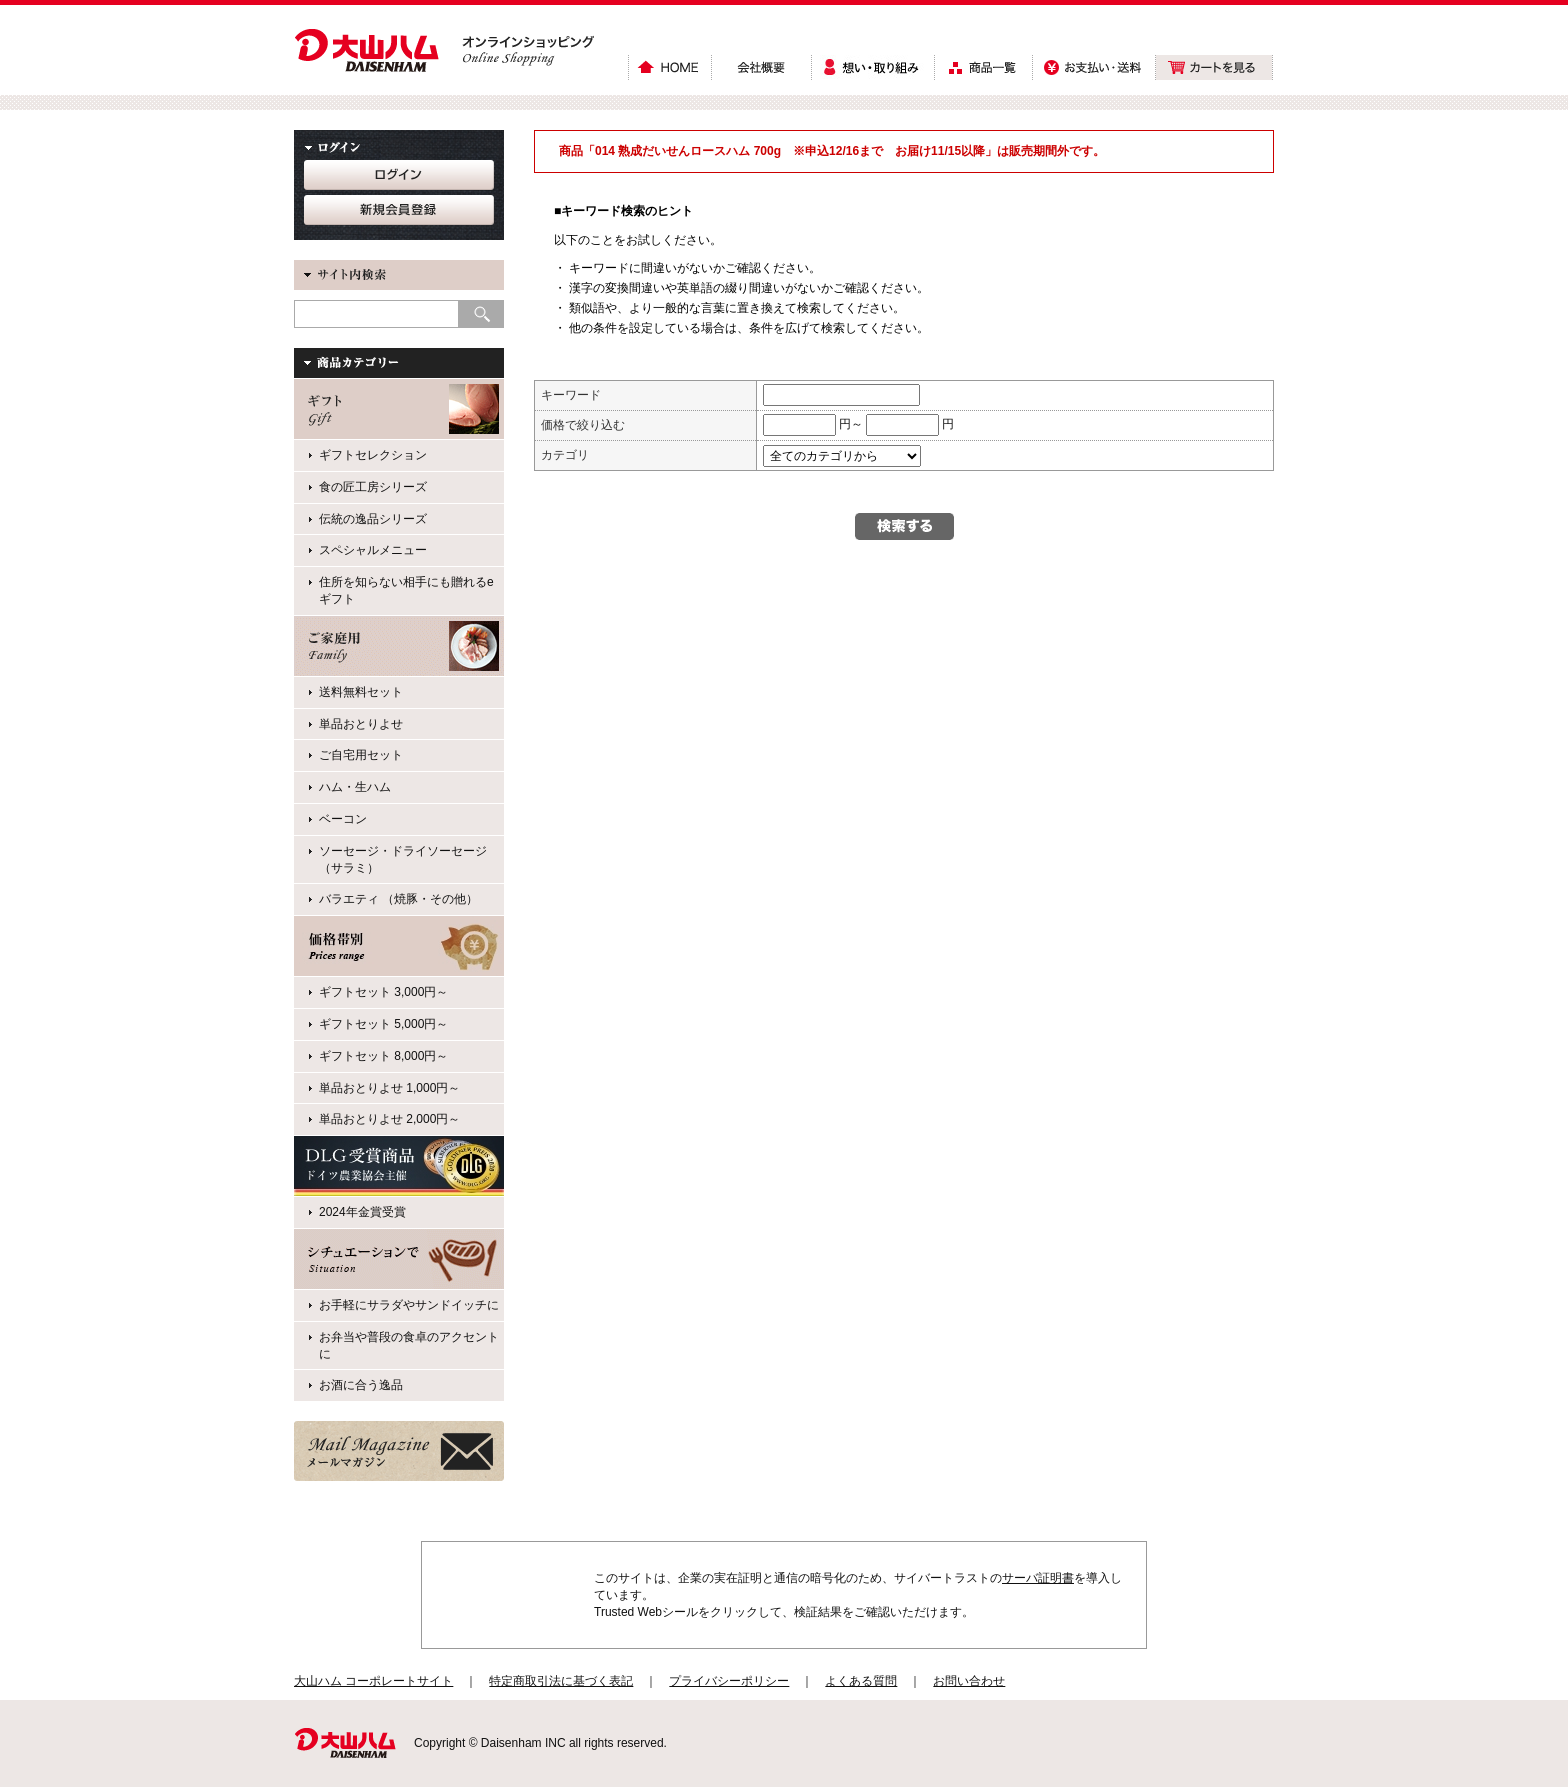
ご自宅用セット (361, 755)
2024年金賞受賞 (362, 1212)
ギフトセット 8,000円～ (383, 1056)
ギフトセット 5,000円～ (383, 1024)
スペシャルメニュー (373, 550)
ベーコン (343, 819)
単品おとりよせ (361, 724)
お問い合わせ (969, 1681)
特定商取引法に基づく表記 (561, 1681)
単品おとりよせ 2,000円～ (389, 1119)
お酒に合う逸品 (361, 1385)
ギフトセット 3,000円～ (383, 992)
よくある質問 (861, 1681)
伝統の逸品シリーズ (373, 519)
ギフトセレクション (373, 455)
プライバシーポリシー (729, 1681)
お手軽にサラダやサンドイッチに (409, 1305)
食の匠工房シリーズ (373, 487)
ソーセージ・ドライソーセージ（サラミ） (403, 859)
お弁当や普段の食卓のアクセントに (409, 1345)
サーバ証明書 (1038, 1578)
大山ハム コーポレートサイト (373, 1681)
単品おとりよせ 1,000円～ (389, 1088)
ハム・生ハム (355, 787)
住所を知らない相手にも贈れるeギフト (406, 590)
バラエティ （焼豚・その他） (398, 899)
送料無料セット (361, 692)
